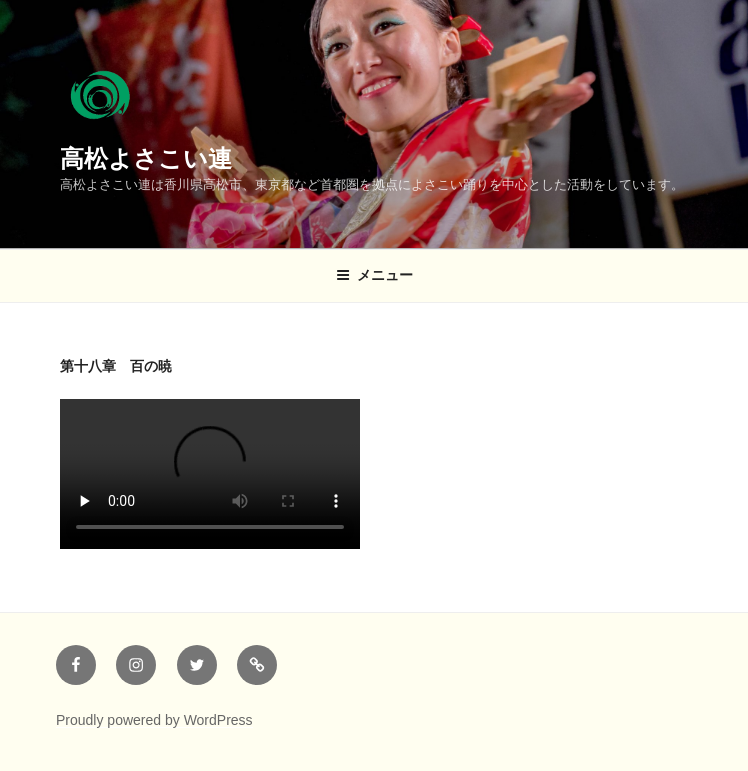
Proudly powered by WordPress (154, 720)
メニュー (374, 275)
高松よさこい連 (146, 158)
